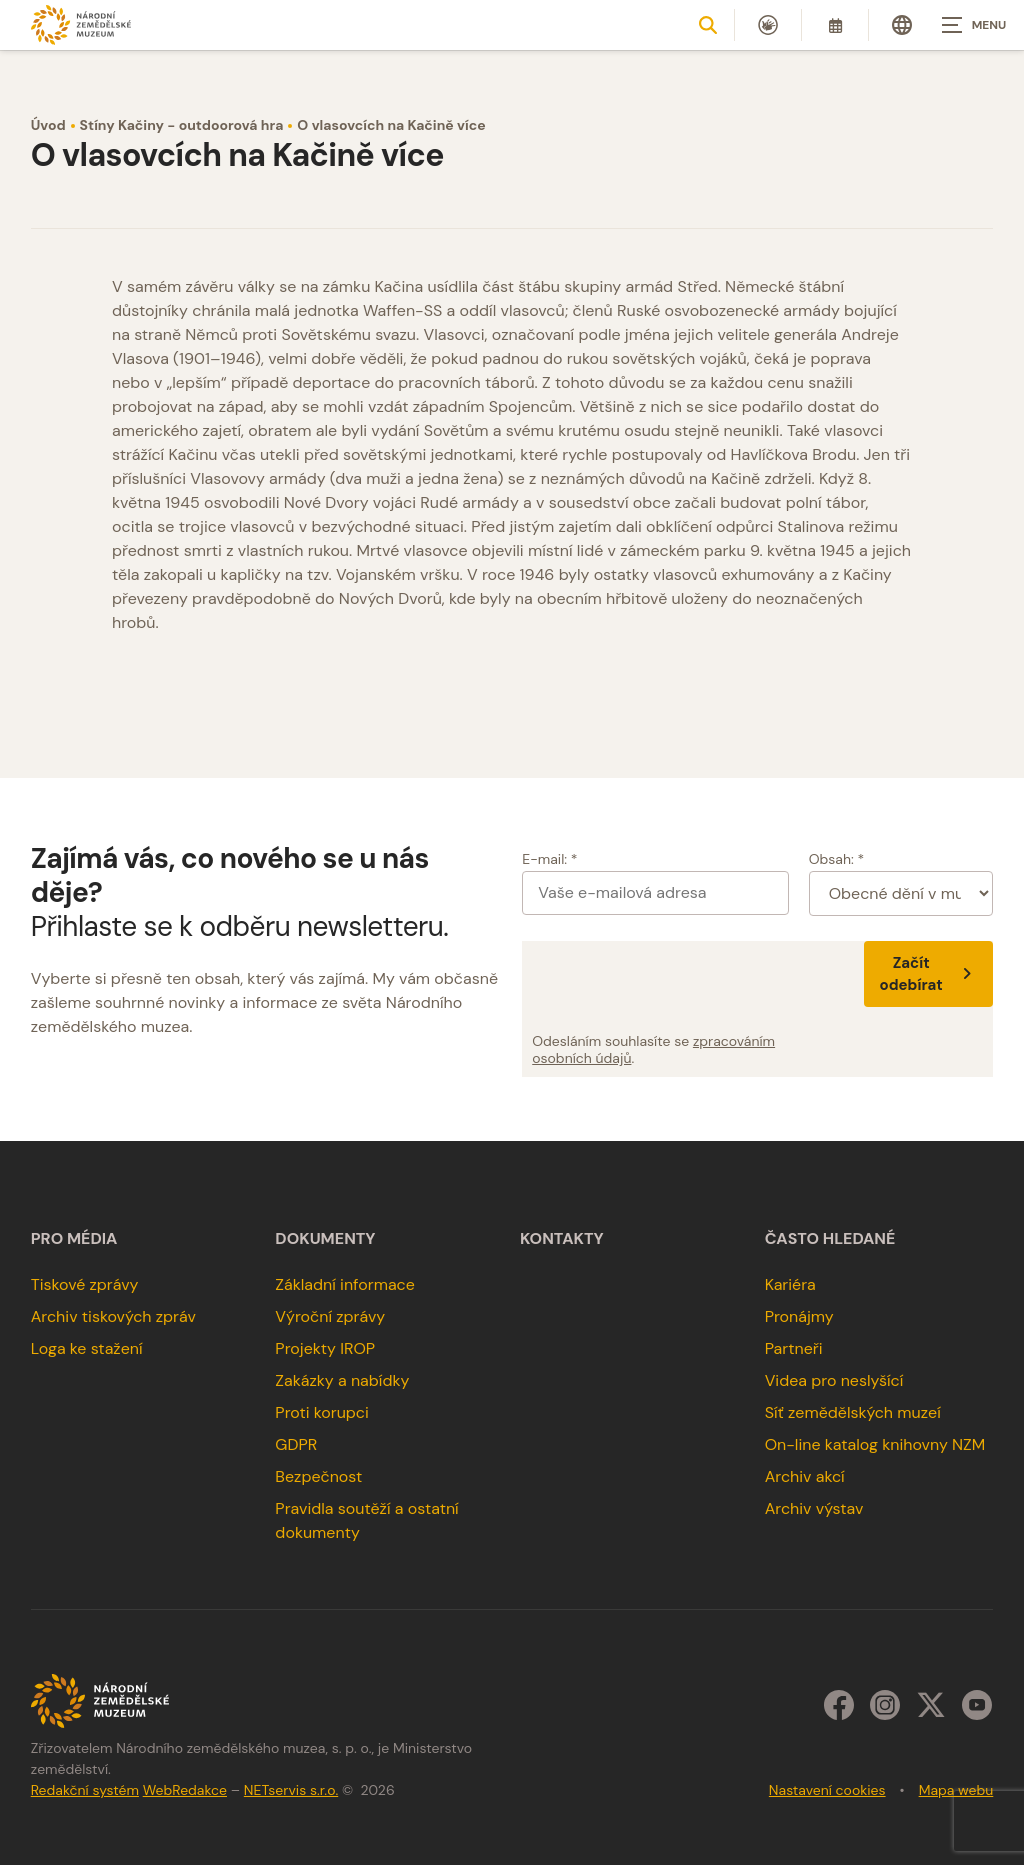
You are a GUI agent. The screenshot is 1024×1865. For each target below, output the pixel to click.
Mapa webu (956, 1790)
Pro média (74, 1239)
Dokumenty (325, 1239)
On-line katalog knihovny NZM (875, 1444)
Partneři (794, 1348)
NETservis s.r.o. (291, 1790)
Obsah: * (837, 859)
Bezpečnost (318, 1476)
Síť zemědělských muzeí (853, 1412)
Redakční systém (85, 1790)
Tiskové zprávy (85, 1284)
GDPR (296, 1444)
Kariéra (790, 1284)
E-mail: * (549, 859)
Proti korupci (322, 1412)
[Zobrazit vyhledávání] (708, 25)
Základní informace (345, 1284)
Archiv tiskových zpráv (113, 1316)
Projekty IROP (325, 1348)
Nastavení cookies (827, 1790)
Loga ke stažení (87, 1348)
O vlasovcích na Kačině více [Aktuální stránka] (391, 125)
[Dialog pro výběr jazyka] (902, 25)
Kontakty (562, 1239)
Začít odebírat (929, 974)
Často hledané (830, 1239)
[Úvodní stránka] (81, 24)
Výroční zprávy (330, 1316)
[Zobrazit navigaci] (974, 25)
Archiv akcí (805, 1476)
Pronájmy (799, 1316)
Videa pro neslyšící (834, 1380)
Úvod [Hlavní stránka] (48, 125)
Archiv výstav (814, 1508)
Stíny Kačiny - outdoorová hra (182, 125)
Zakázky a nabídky (342, 1380)
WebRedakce (185, 1790)
